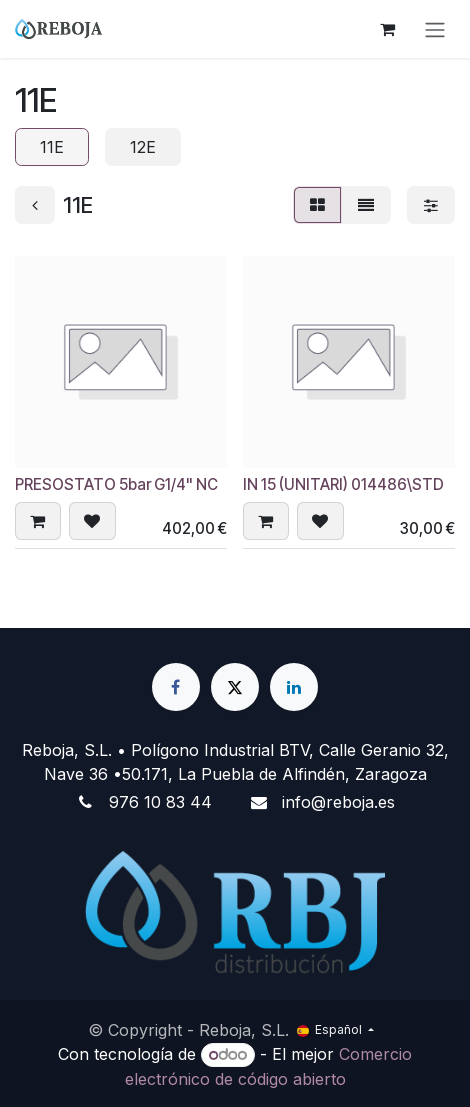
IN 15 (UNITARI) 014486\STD (343, 484)
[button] (38, 521)
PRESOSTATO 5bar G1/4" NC (116, 484)
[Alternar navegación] (435, 29)
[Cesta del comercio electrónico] (387, 29)
